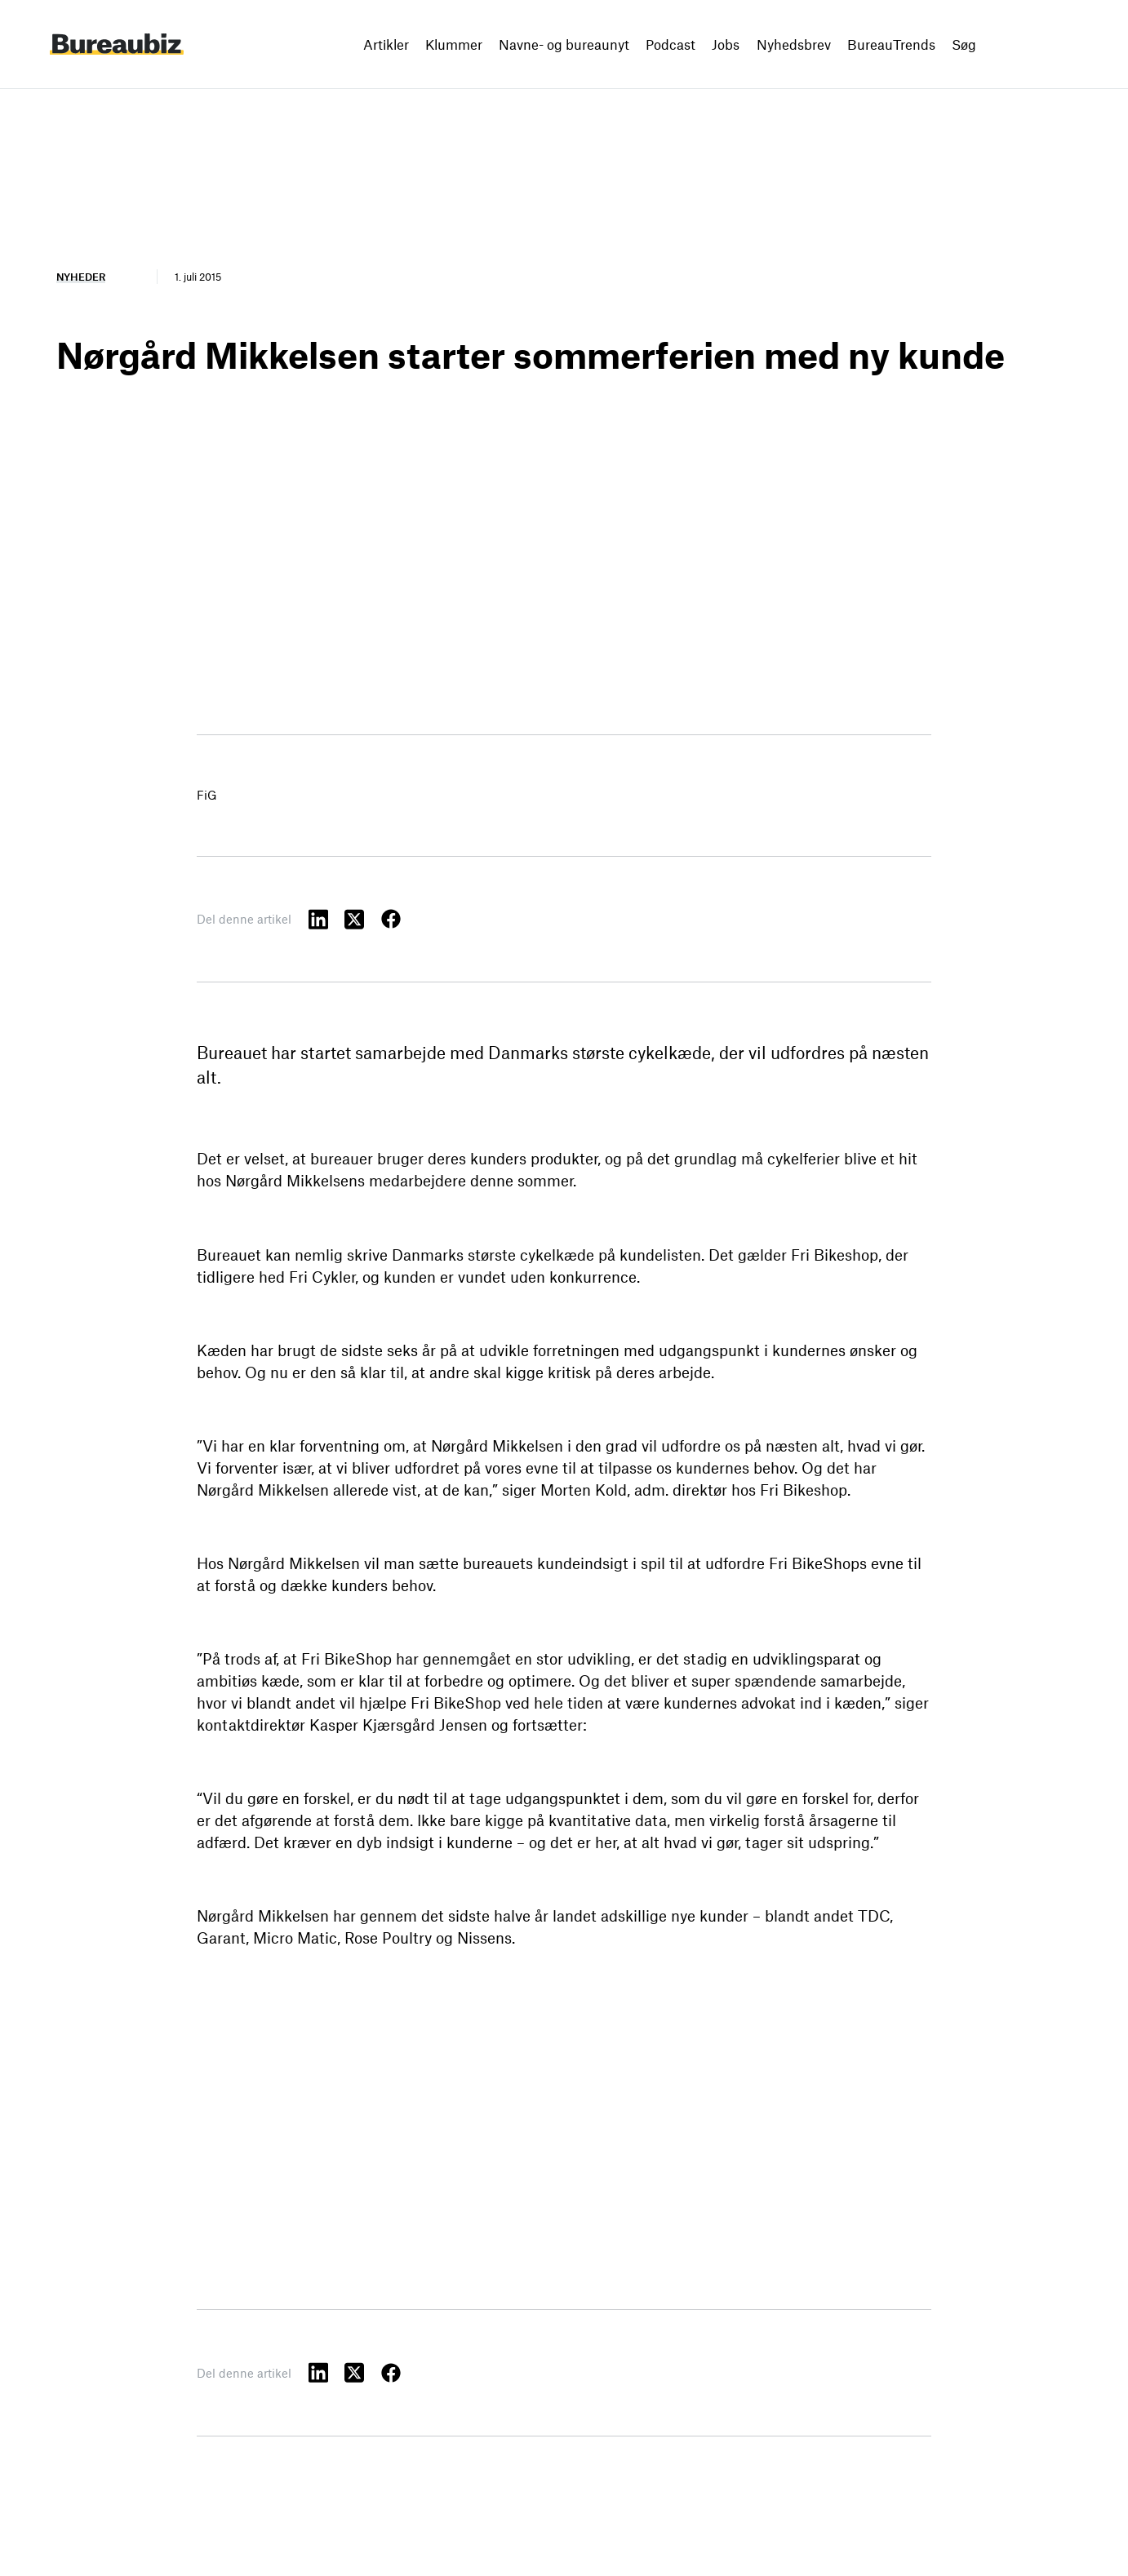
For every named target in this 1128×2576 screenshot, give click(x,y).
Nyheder (80, 276)
